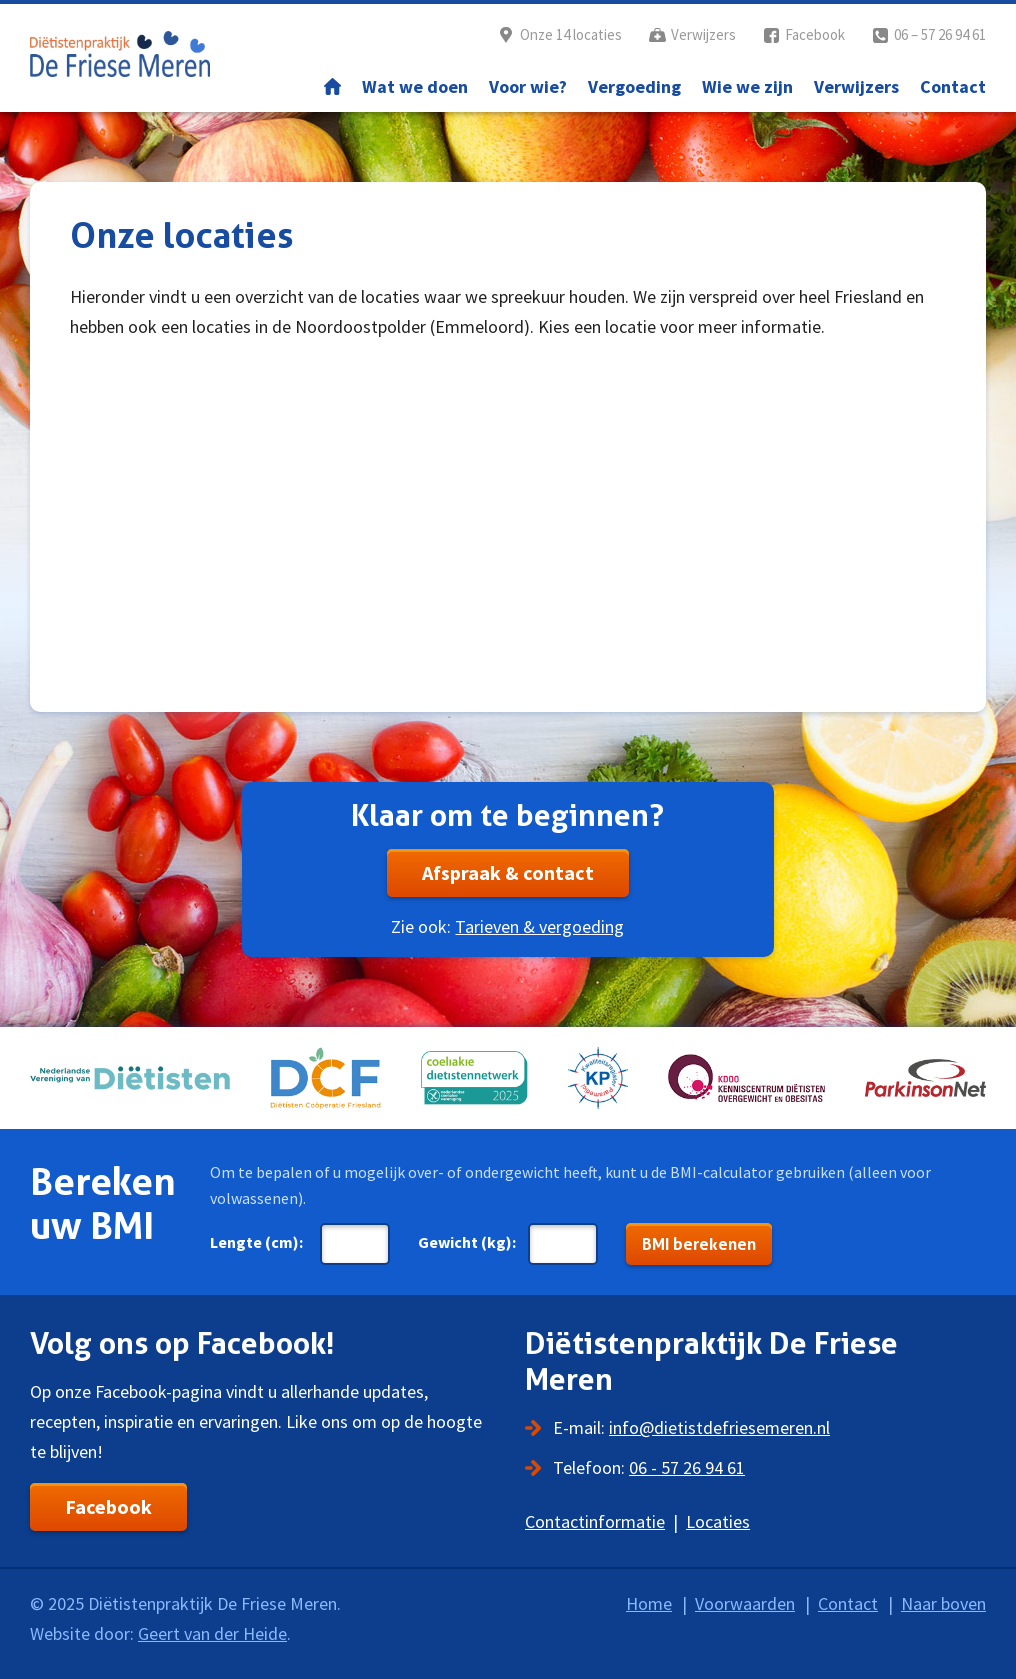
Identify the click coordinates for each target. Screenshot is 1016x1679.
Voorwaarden (745, 1603)
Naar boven (943, 1603)
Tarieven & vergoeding (539, 926)
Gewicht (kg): (467, 1242)
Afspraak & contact (508, 872)
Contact (953, 86)
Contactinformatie (595, 1521)
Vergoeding (634, 86)
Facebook (815, 34)
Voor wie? (528, 86)
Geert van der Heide (212, 1633)
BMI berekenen (699, 1244)
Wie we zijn (747, 86)
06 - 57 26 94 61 (687, 1467)
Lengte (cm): (256, 1242)
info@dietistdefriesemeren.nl (719, 1427)
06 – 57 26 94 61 (940, 34)
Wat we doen (415, 86)
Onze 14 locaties (571, 34)
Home (332, 87)
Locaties (718, 1521)
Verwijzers (703, 34)
